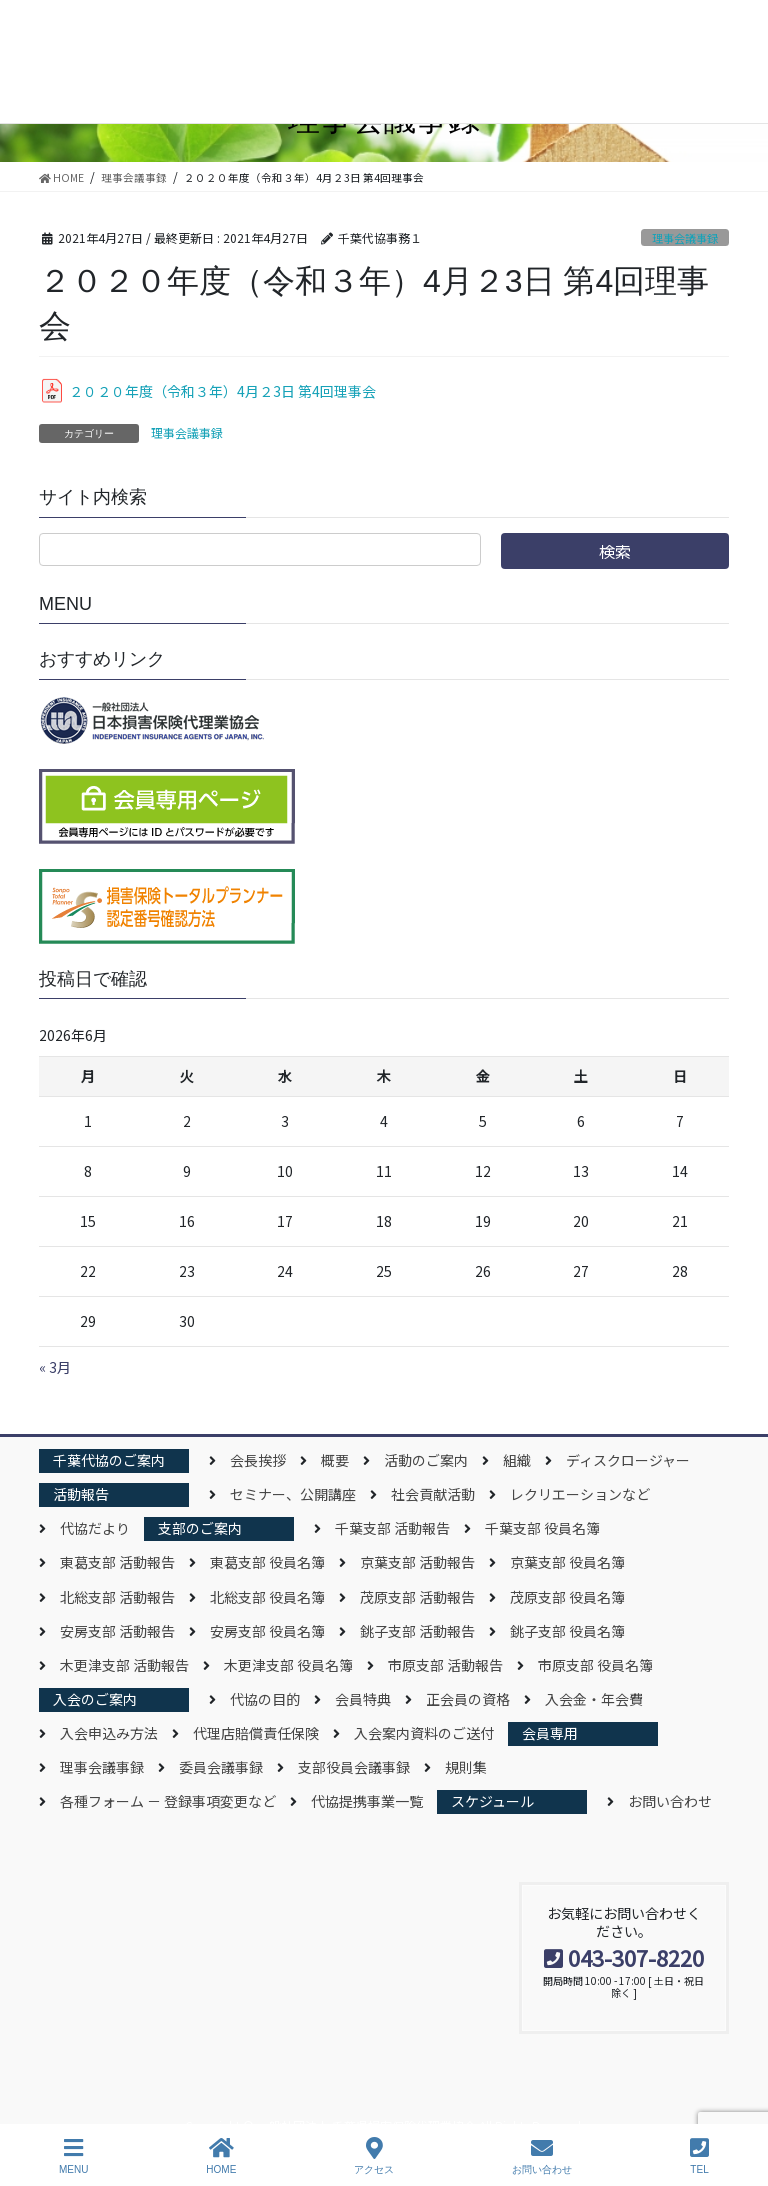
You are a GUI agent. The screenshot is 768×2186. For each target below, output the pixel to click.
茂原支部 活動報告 (417, 1597)
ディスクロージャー (628, 1460)
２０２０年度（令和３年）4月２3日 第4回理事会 (222, 391)
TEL (699, 2156)
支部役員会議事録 (354, 1767)
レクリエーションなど (580, 1494)
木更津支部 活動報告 (124, 1665)
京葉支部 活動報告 (417, 1562)
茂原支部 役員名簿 (567, 1597)
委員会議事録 (221, 1767)
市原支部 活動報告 (445, 1665)
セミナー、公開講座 (293, 1494)
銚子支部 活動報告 (417, 1631)
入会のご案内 (95, 1699)
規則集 (466, 1767)
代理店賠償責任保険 (256, 1733)
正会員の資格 (468, 1699)
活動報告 (81, 1494)
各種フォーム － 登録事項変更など (168, 1801)
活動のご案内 (426, 1460)
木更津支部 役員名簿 (288, 1665)
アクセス (374, 2156)
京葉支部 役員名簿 (567, 1562)
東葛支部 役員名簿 (267, 1562)
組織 (517, 1460)
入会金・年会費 (594, 1699)
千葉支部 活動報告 (392, 1528)
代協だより (95, 1528)
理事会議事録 (685, 238)
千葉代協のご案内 (109, 1460)
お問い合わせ (670, 1801)
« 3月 (55, 1367)
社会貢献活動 (433, 1494)
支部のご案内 (200, 1528)
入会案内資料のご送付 (424, 1733)
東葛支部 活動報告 (117, 1562)
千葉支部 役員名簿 (542, 1528)
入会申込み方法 (109, 1733)
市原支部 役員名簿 (595, 1665)
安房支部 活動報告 (117, 1631)
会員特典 (363, 1699)
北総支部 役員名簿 (267, 1597)
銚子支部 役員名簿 (567, 1631)
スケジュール (492, 1801)
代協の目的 (265, 1699)
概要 (335, 1460)
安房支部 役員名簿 (267, 1631)
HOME (221, 2156)
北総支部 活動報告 (117, 1597)
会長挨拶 (258, 1460)
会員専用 (550, 1733)
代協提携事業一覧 (367, 1801)
